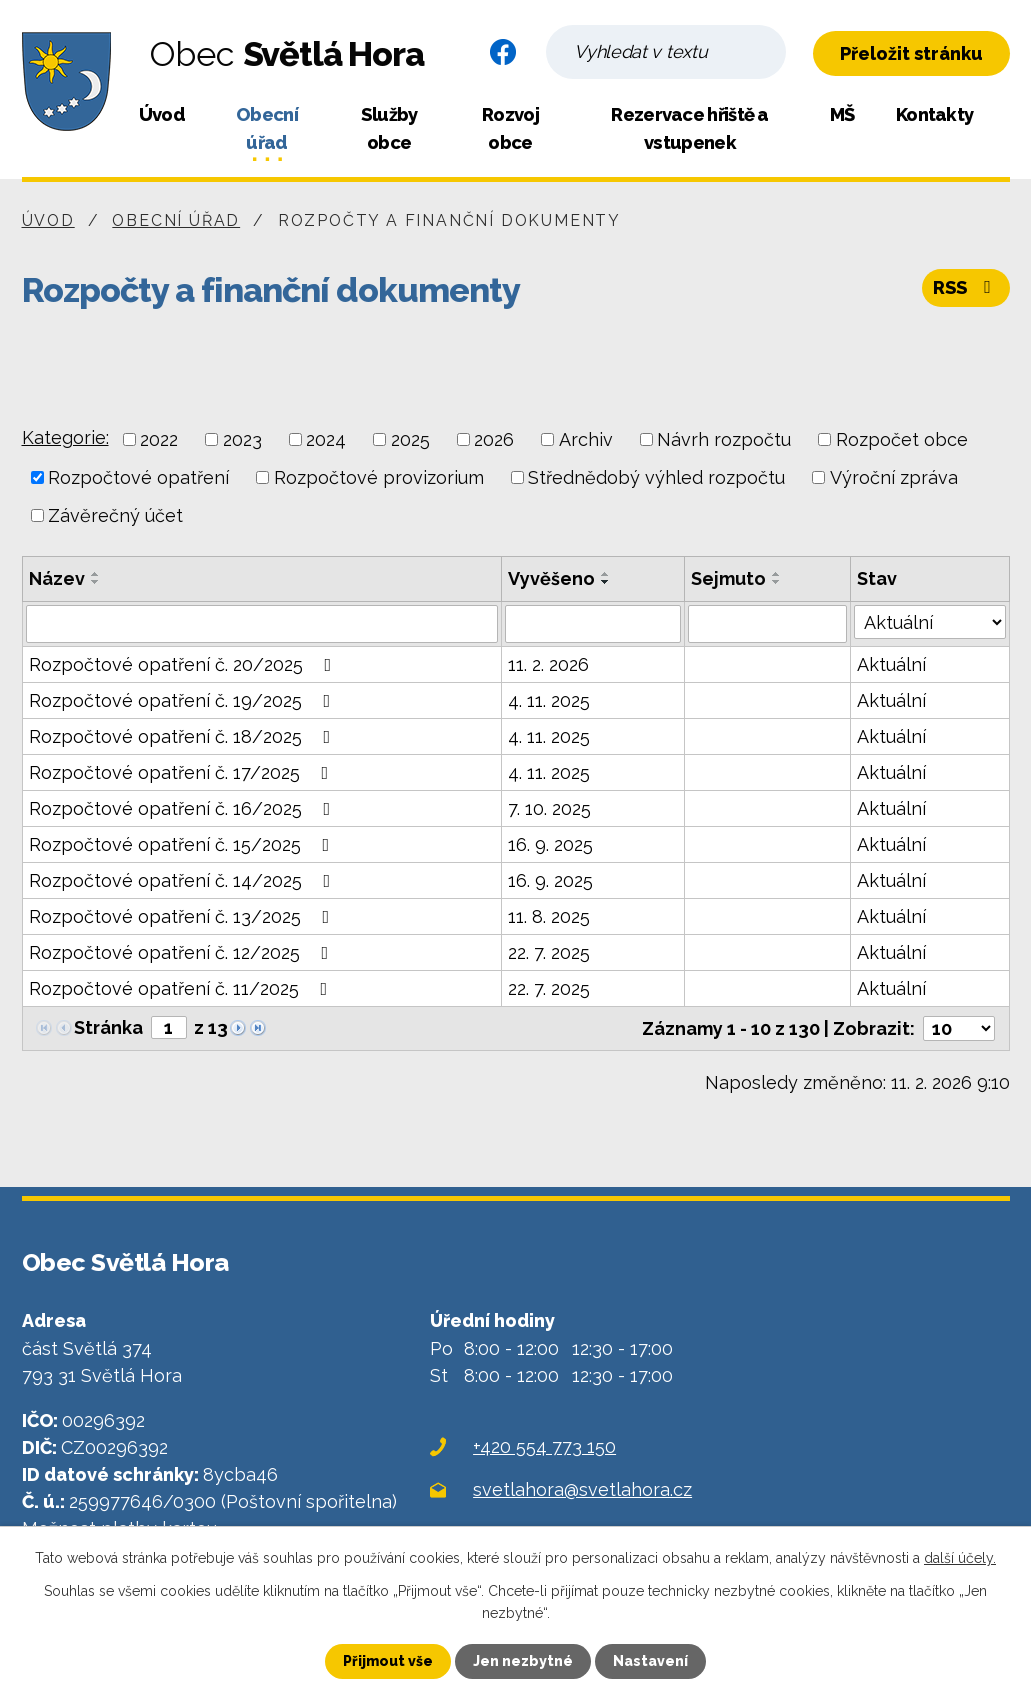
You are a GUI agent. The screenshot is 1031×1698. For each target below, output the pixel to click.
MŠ (842, 114)
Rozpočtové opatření (138, 477)
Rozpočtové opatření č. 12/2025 (183, 952)
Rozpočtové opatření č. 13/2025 (183, 916)
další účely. (960, 1558)
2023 (242, 439)
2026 (494, 439)
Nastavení (650, 1661)
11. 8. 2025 (549, 916)
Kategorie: (65, 437)
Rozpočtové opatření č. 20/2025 (184, 664)
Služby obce (389, 128)
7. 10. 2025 (549, 808)
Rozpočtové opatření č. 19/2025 (184, 700)
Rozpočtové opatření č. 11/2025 (182, 988)
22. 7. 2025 (549, 952)
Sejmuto (728, 578)
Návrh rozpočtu (724, 439)
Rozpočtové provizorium (379, 477)
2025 (410, 439)
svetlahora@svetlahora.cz (582, 1489)
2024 (326, 439)
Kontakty (934, 114)
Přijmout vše (388, 1661)
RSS (966, 287)
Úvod (162, 114)
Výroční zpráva (894, 477)
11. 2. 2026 (548, 664)
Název (57, 578)
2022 (159, 439)
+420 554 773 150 (544, 1446)
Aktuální (891, 664)
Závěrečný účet (115, 515)
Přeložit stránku (911, 53)
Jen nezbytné (523, 1661)
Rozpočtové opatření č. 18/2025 (184, 736)
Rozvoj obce (510, 128)
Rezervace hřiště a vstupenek (689, 128)
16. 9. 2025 (550, 844)
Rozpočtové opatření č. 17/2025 (183, 772)
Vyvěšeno (551, 578)
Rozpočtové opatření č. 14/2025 (184, 880)
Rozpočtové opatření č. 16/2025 (184, 808)
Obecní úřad (267, 128)
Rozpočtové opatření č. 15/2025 (183, 844)
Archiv (586, 439)
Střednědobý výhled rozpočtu (656, 477)
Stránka (108, 1027)
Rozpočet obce (902, 439)
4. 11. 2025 (549, 700)
